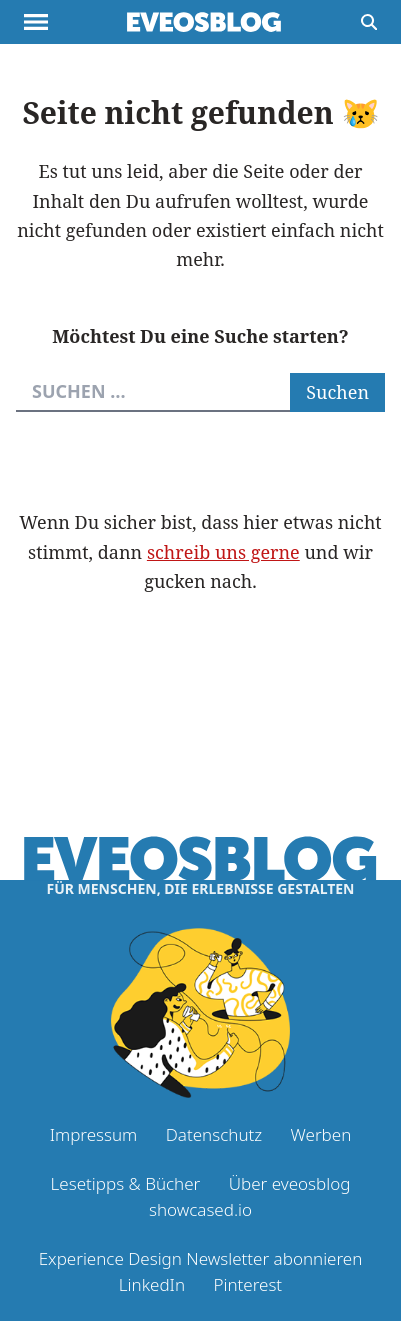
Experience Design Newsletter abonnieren (201, 1258)
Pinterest (247, 1284)
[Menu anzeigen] (36, 22)
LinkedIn (152, 1284)
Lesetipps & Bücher (126, 1183)
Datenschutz (214, 1134)
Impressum (94, 1134)
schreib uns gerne (223, 552)
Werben (321, 1134)
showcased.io (200, 1209)
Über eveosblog (290, 1183)
